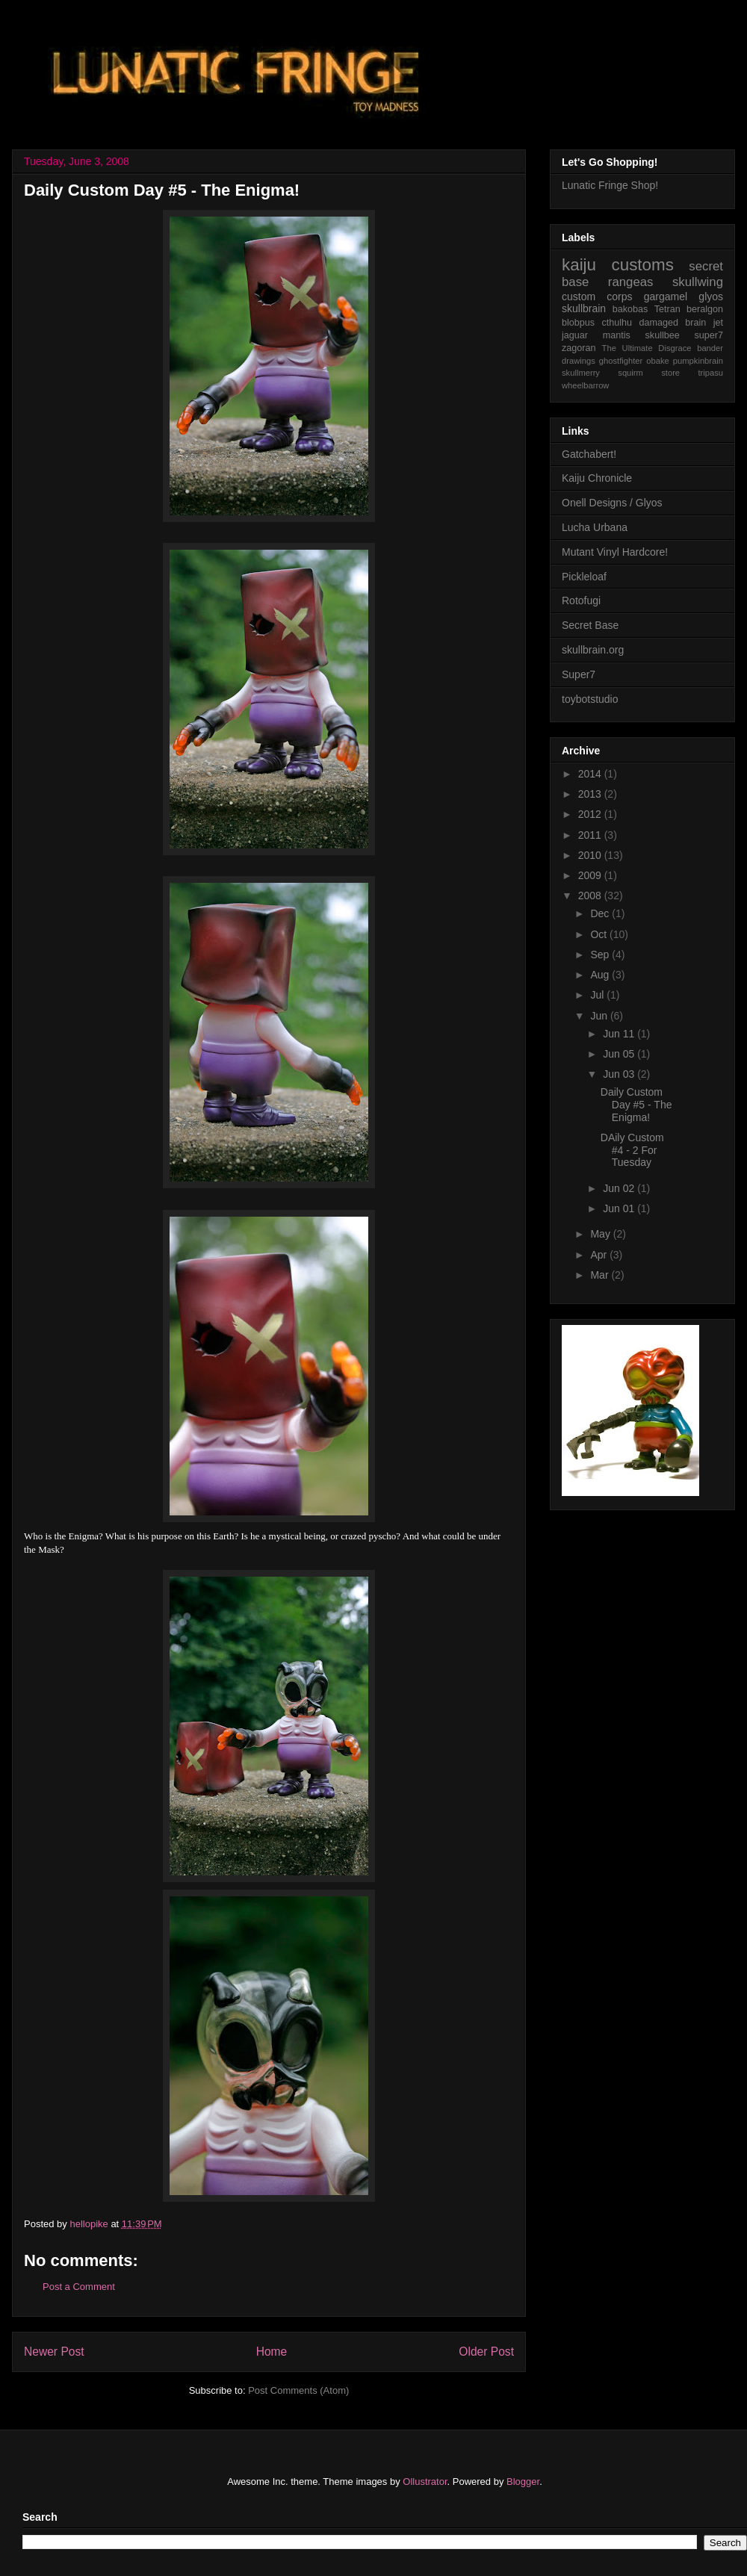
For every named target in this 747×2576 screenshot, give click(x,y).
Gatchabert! (589, 454)
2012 (591, 814)
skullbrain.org (593, 650)
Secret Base (590, 625)
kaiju (579, 264)
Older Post (486, 2351)
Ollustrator (425, 2481)
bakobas (630, 309)
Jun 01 (620, 1208)
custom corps (597, 296)
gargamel (665, 296)
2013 (591, 794)
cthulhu (616, 322)
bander (710, 348)
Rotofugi (581, 600)
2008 (591, 895)
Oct (600, 934)
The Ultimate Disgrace (647, 348)
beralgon (704, 309)
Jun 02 (620, 1188)
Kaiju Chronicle (597, 478)
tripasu (710, 372)
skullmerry (581, 372)
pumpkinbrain (698, 360)
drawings (578, 360)
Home (272, 2351)
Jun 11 (620, 1034)
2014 (591, 774)
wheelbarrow (585, 385)
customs (642, 264)
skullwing (697, 282)
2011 (591, 835)
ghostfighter (620, 360)
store (670, 372)
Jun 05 (620, 1054)
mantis (616, 335)
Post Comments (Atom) (298, 2390)
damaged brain (672, 322)
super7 (708, 335)
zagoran (579, 348)
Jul (598, 995)
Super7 (578, 674)
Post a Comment (79, 2286)
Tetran (667, 309)
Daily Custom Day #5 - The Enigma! (636, 1104)
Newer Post (54, 2351)
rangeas (631, 282)
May (601, 1234)
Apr (600, 1255)
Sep (601, 954)
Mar (600, 1275)
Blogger (522, 2481)
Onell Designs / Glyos (612, 503)
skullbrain (584, 308)
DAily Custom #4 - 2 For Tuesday (632, 1150)
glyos (710, 296)
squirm (630, 372)
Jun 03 (620, 1074)
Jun (600, 1016)
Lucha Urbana (594, 527)
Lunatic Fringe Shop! (610, 185)
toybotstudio (590, 699)
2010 (591, 855)
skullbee (662, 335)
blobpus (578, 322)
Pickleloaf (584, 577)
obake (657, 360)
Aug (601, 975)
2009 (591, 875)
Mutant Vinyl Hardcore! (615, 552)
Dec (601, 913)
